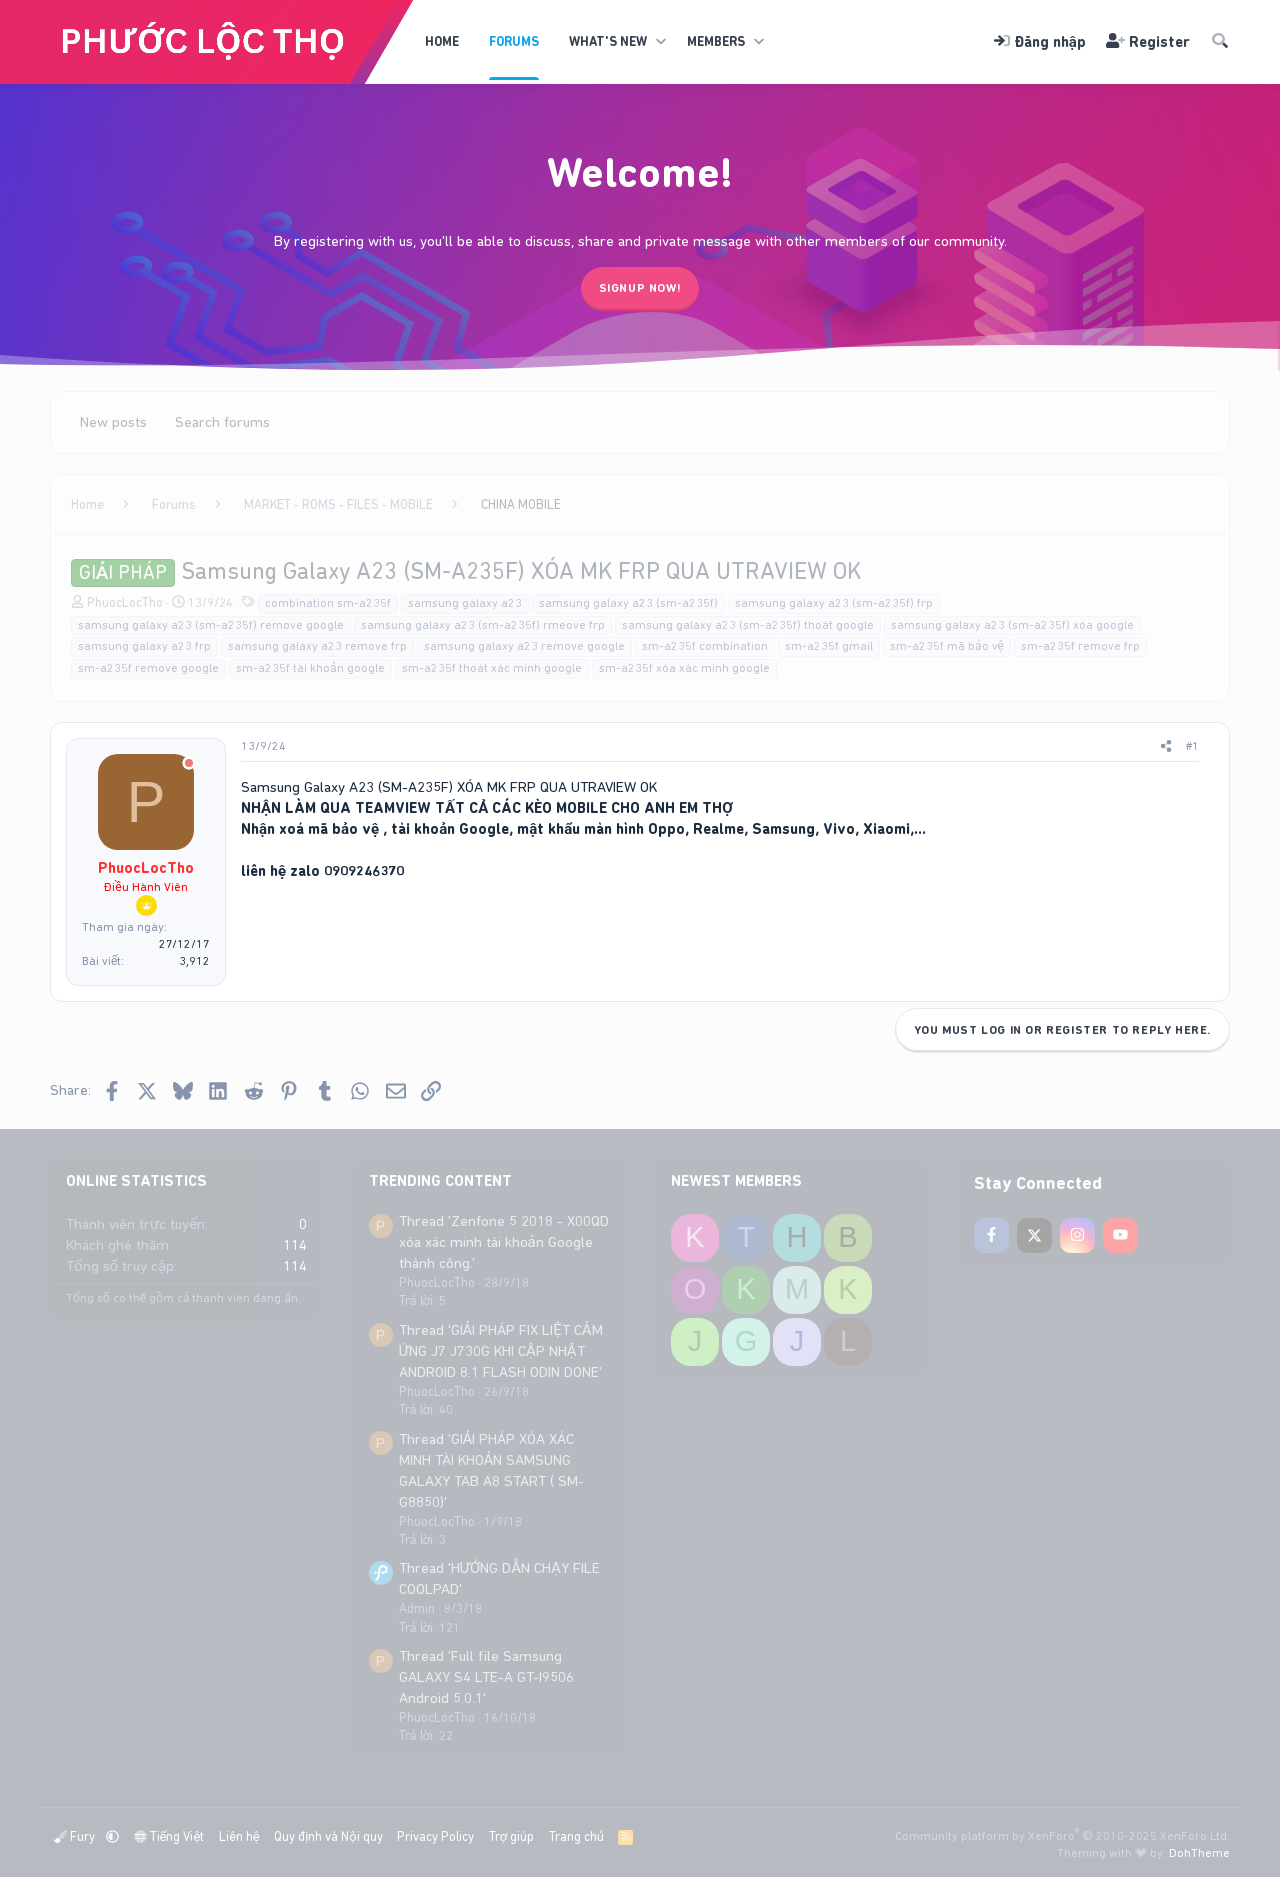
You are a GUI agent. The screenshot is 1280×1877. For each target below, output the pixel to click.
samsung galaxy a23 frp (144, 646)
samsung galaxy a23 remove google (524, 646)
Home (442, 41)
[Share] (1166, 746)
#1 (1192, 746)
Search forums (222, 422)
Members (716, 41)
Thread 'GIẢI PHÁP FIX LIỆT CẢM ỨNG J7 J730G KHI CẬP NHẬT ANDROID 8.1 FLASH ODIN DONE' (501, 1351)
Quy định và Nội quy (328, 1836)
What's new (608, 41)
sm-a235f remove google (148, 668)
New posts (113, 422)
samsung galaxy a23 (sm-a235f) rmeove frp (483, 625)
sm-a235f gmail (829, 646)
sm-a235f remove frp (1080, 646)
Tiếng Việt (169, 1836)
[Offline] (189, 764)
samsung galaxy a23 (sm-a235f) (628, 603)
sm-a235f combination (705, 646)
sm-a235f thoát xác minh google (492, 668)
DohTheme (1199, 1853)
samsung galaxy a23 (465, 603)
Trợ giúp (511, 1836)
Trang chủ (576, 1836)
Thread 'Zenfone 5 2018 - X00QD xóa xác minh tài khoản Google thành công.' (504, 1242)
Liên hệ (239, 1836)
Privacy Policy (435, 1836)
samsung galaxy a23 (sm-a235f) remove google (211, 625)
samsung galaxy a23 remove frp (317, 646)
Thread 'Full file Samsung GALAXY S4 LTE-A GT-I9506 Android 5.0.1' (486, 1677)
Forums (514, 41)
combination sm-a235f (328, 603)
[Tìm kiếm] (1220, 42)
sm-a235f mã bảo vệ (947, 646)
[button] (660, 42)
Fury (76, 1836)
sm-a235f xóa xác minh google (684, 668)
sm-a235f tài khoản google (310, 668)
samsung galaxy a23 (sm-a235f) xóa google (1012, 625)
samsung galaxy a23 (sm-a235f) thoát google (748, 625)
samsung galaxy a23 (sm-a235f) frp (834, 603)
